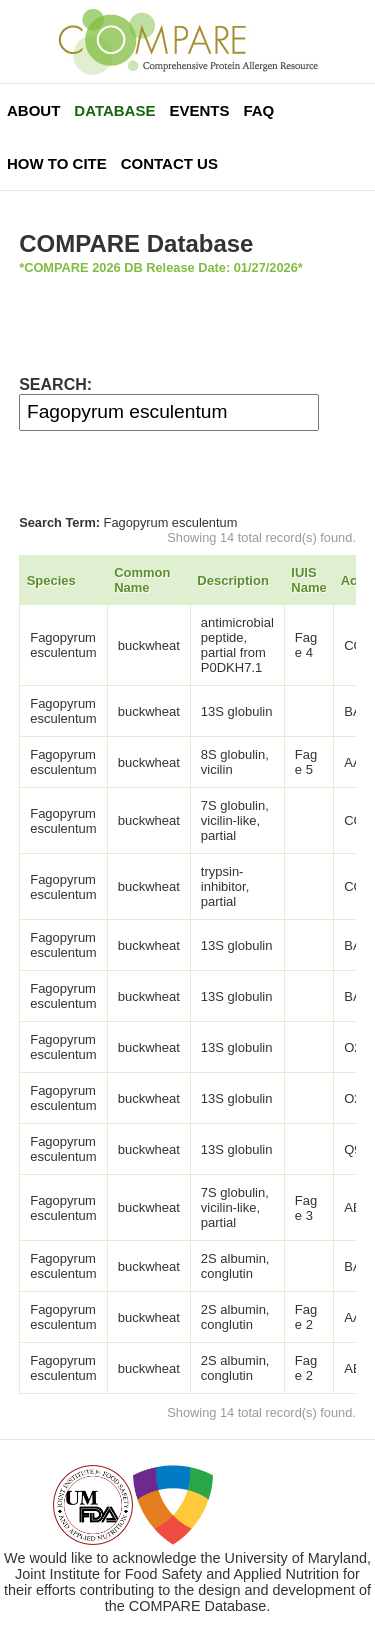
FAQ (258, 110)
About (33, 110)
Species (51, 580)
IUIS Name (308, 580)
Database (114, 110)
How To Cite (57, 163)
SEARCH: (55, 384)
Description (233, 580)
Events (199, 110)
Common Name (142, 580)
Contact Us (169, 163)
